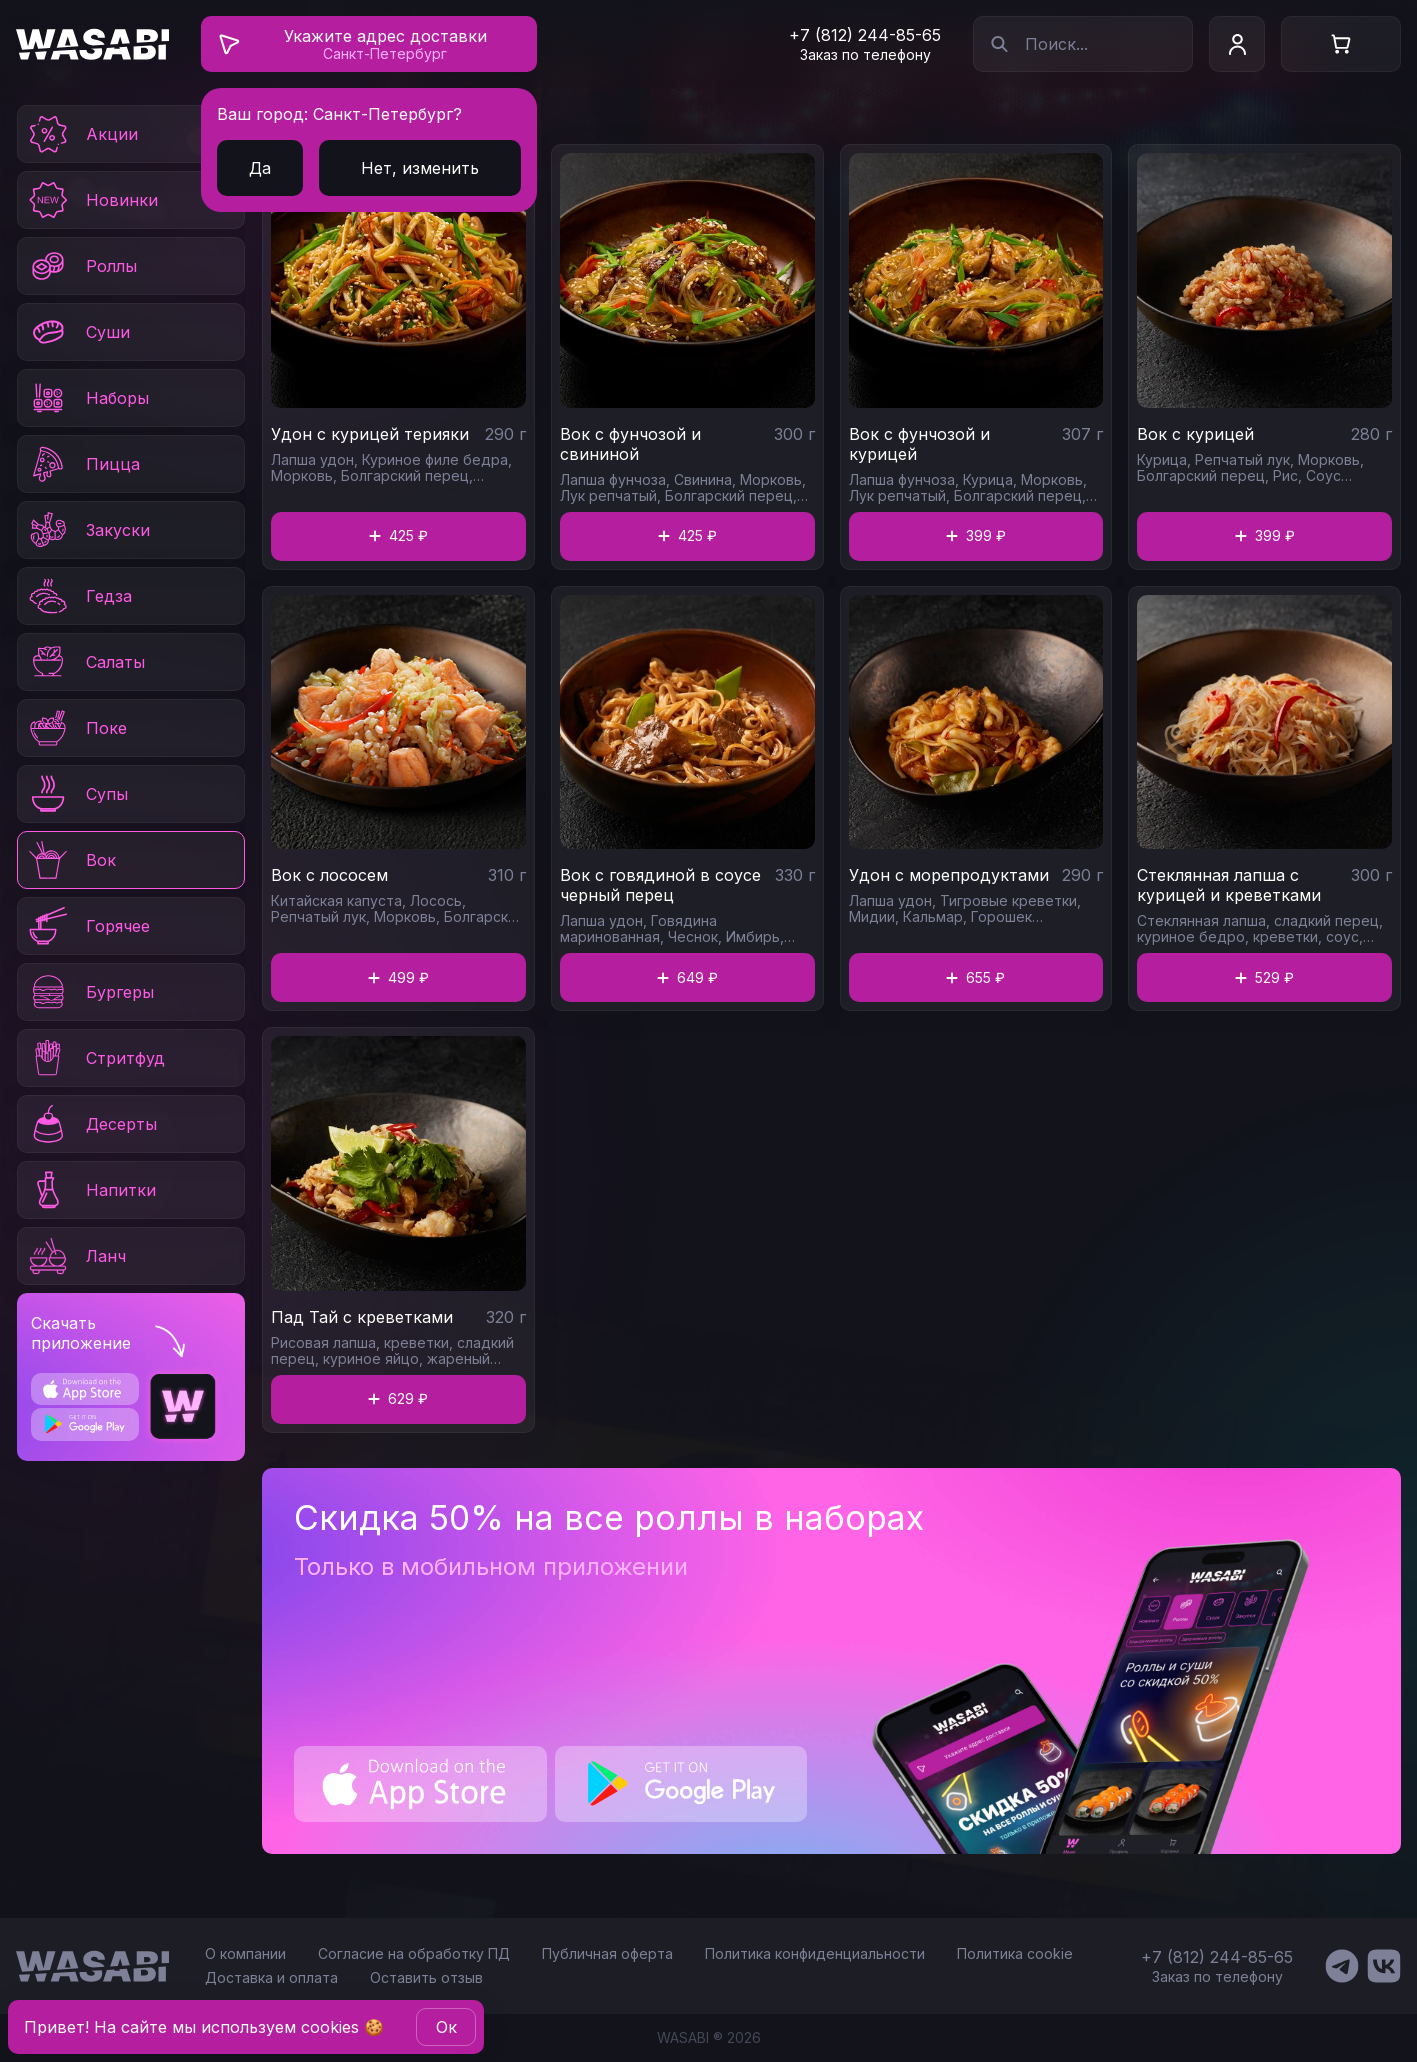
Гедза (79, 596)
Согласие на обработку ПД (414, 1953)
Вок (71, 860)
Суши (78, 332)
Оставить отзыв (426, 1977)
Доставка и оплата (271, 1977)
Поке (76, 728)
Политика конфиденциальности (815, 1953)
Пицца (83, 464)
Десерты (91, 1124)
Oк (446, 2027)
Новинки (92, 200)
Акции (82, 134)
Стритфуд (95, 1058)
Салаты (85, 662)
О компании (245, 1953)
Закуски (88, 530)
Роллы (81, 266)
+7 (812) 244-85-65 (865, 35)
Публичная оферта (607, 1953)
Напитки (91, 1190)
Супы (77, 794)
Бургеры (90, 992)
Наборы (87, 398)
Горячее (88, 926)
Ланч (76, 1256)
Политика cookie (1015, 1953)
